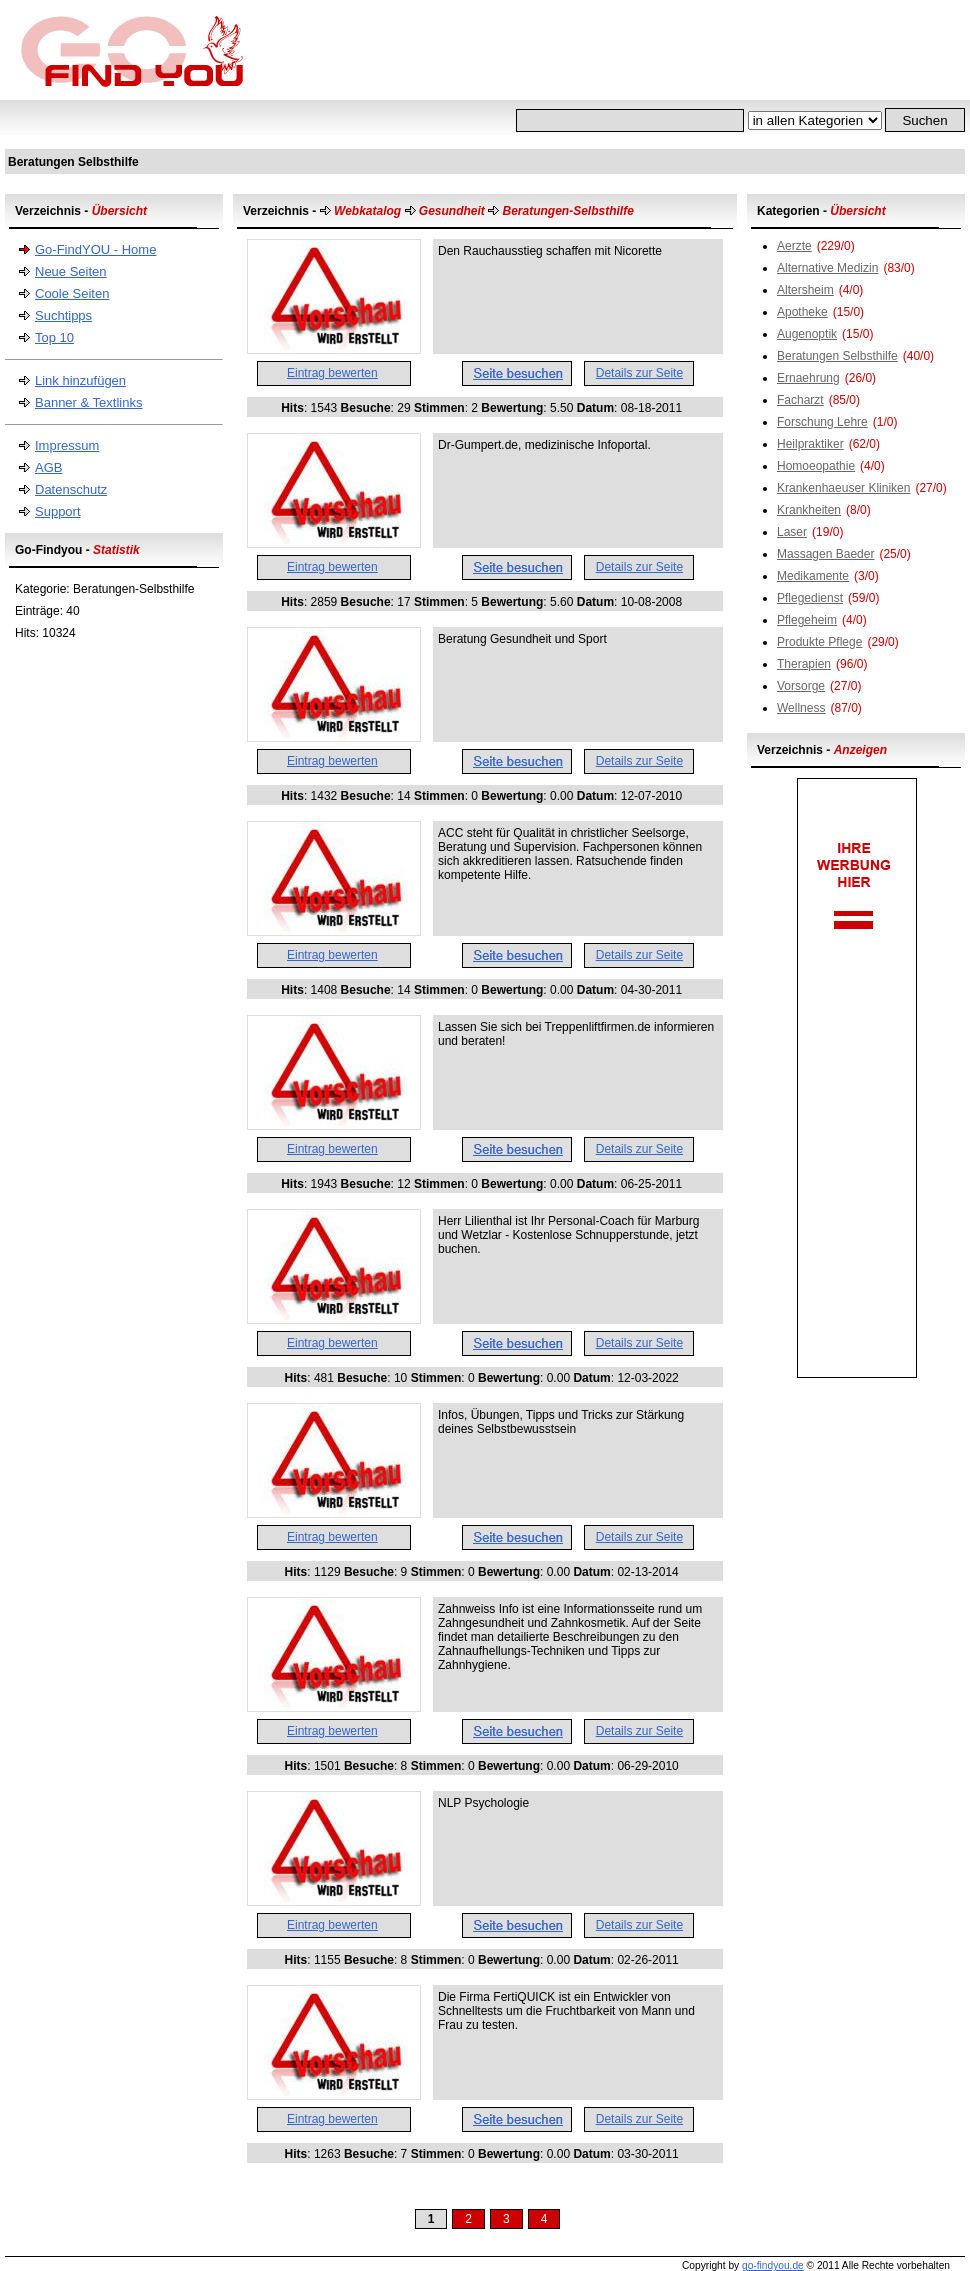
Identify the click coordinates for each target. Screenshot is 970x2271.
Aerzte (794, 246)
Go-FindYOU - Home (95, 249)
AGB (48, 467)
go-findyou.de (773, 2265)
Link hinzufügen (80, 380)
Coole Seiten (72, 293)
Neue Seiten (71, 271)
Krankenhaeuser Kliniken (843, 488)
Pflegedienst (810, 598)
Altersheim (805, 290)
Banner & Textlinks (88, 402)
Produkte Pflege (819, 642)
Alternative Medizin (827, 268)
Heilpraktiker (810, 444)
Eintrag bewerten (332, 373)
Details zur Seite (639, 373)
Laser (792, 532)
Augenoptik (807, 334)
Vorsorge (801, 686)
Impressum (67, 445)
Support (58, 511)
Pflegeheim (807, 620)
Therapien (804, 664)
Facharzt (800, 400)
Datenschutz (71, 489)
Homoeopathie (816, 466)
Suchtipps (63, 315)
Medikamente (813, 576)
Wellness (801, 708)
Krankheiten (809, 510)
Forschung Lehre (822, 422)
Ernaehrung (808, 378)
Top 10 (54, 337)
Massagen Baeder (825, 554)
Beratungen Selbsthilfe (837, 356)
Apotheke (802, 312)
